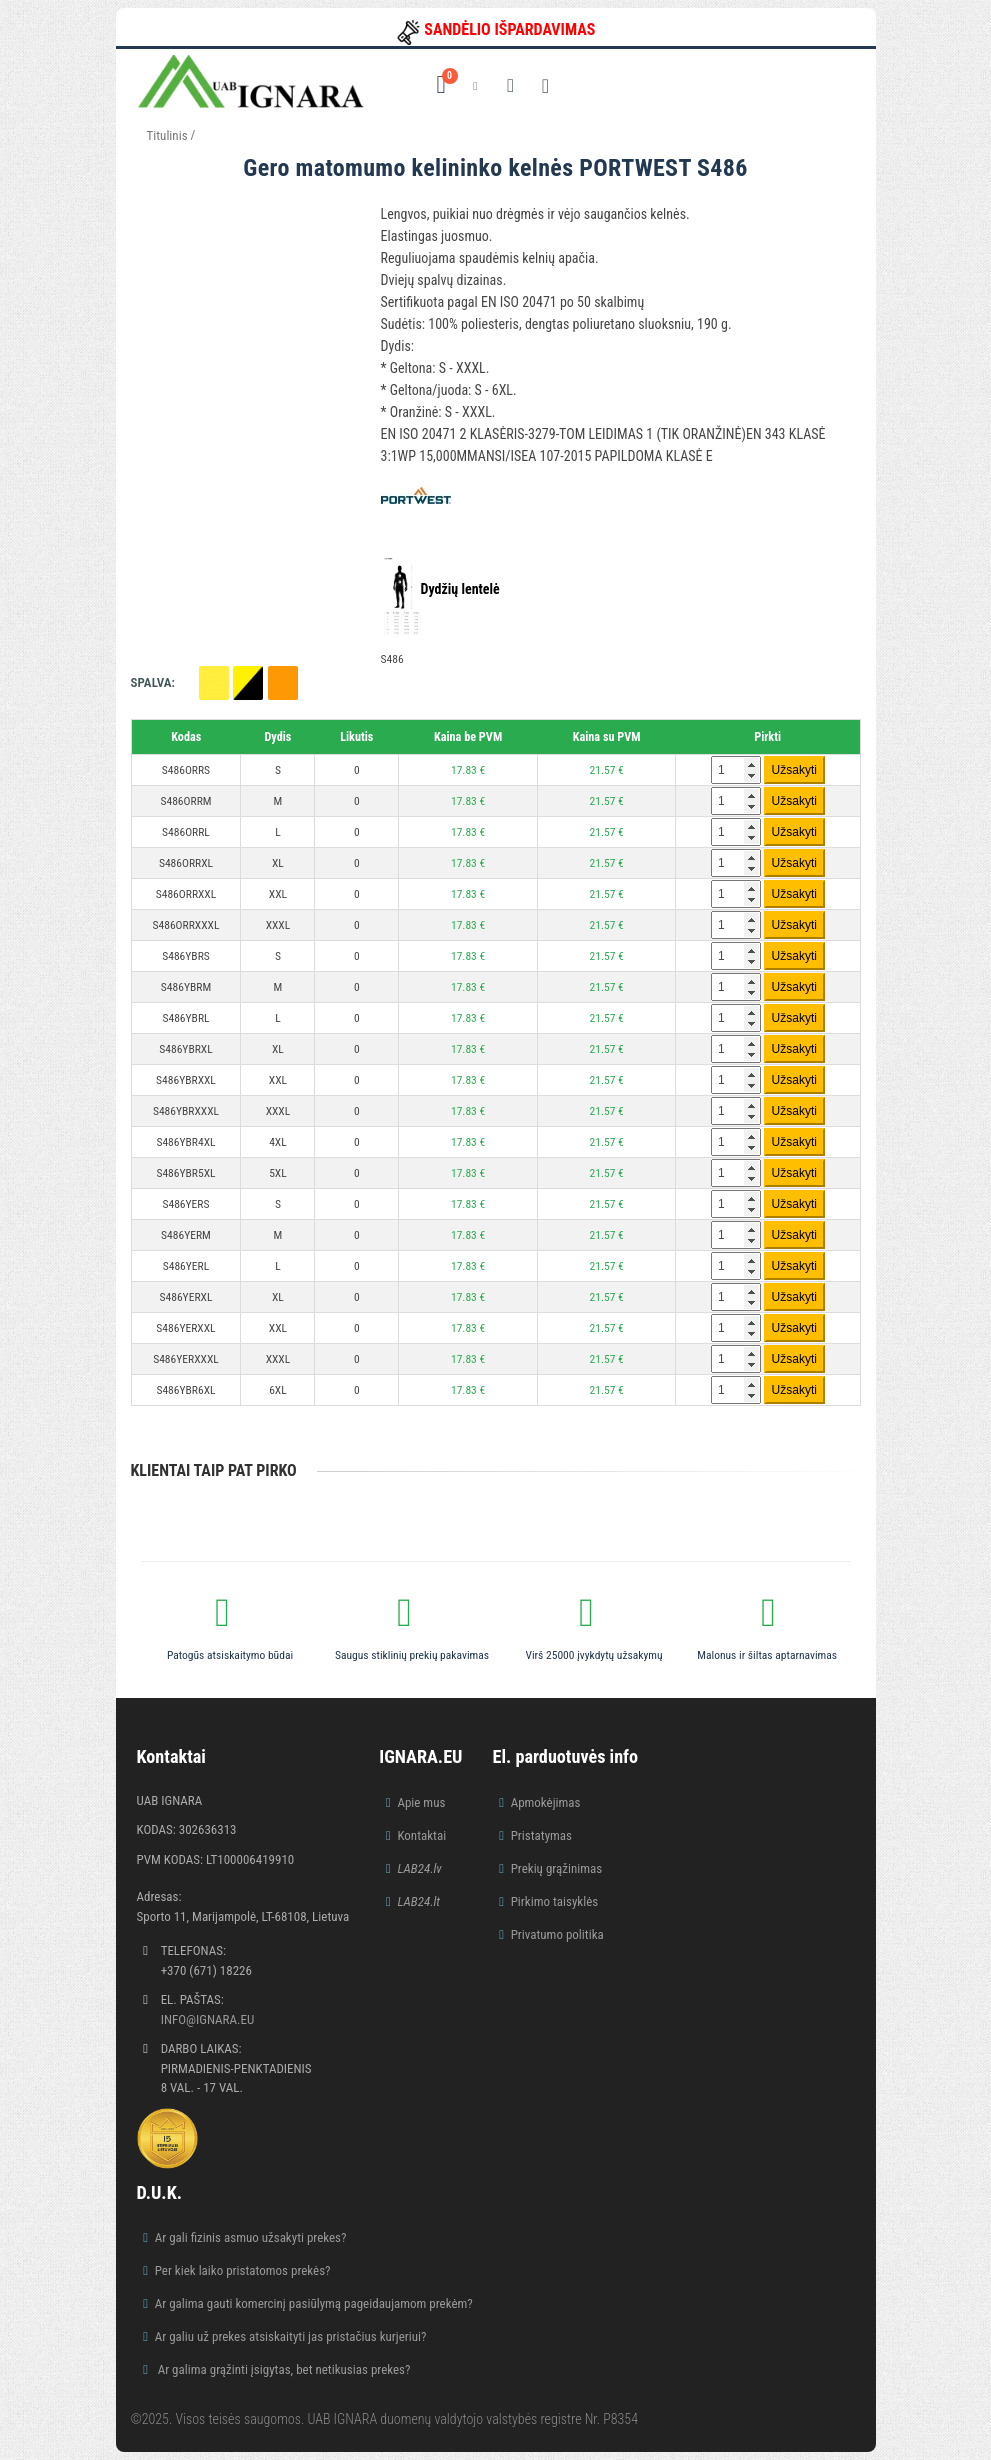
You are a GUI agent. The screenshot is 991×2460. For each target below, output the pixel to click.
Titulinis (167, 135)
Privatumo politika (557, 1934)
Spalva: (153, 682)
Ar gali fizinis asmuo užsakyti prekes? (251, 2237)
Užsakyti (794, 770)
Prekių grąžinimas (557, 1868)
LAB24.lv (419, 1868)
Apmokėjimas (546, 1802)
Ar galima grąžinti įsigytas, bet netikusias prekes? (283, 2369)
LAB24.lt (418, 1901)
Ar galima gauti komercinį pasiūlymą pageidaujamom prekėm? (314, 2303)
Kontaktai (421, 1835)
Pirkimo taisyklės (555, 1901)
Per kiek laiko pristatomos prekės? (243, 2270)
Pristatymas (541, 1835)
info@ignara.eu (208, 2019)
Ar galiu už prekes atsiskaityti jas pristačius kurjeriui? (291, 2336)
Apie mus (421, 1802)
